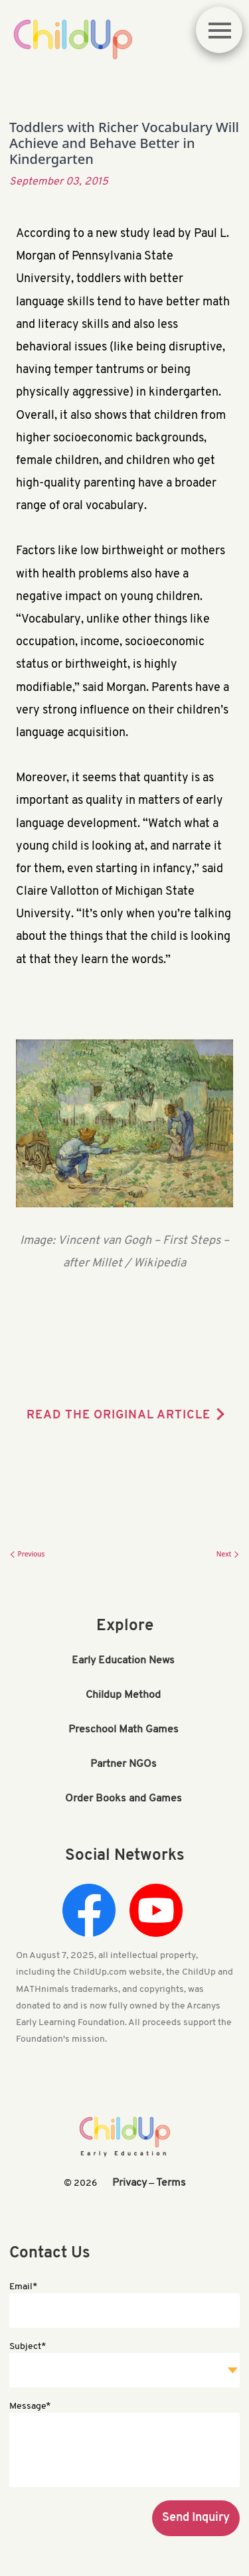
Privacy (129, 2183)
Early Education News (123, 1660)
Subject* (27, 2347)
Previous (26, 1553)
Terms (171, 2183)
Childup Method (123, 1695)
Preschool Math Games (123, 1729)
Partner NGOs (123, 1764)
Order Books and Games (123, 1798)
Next (228, 1553)
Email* (23, 2287)
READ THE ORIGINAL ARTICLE (118, 1415)
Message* (29, 2406)
